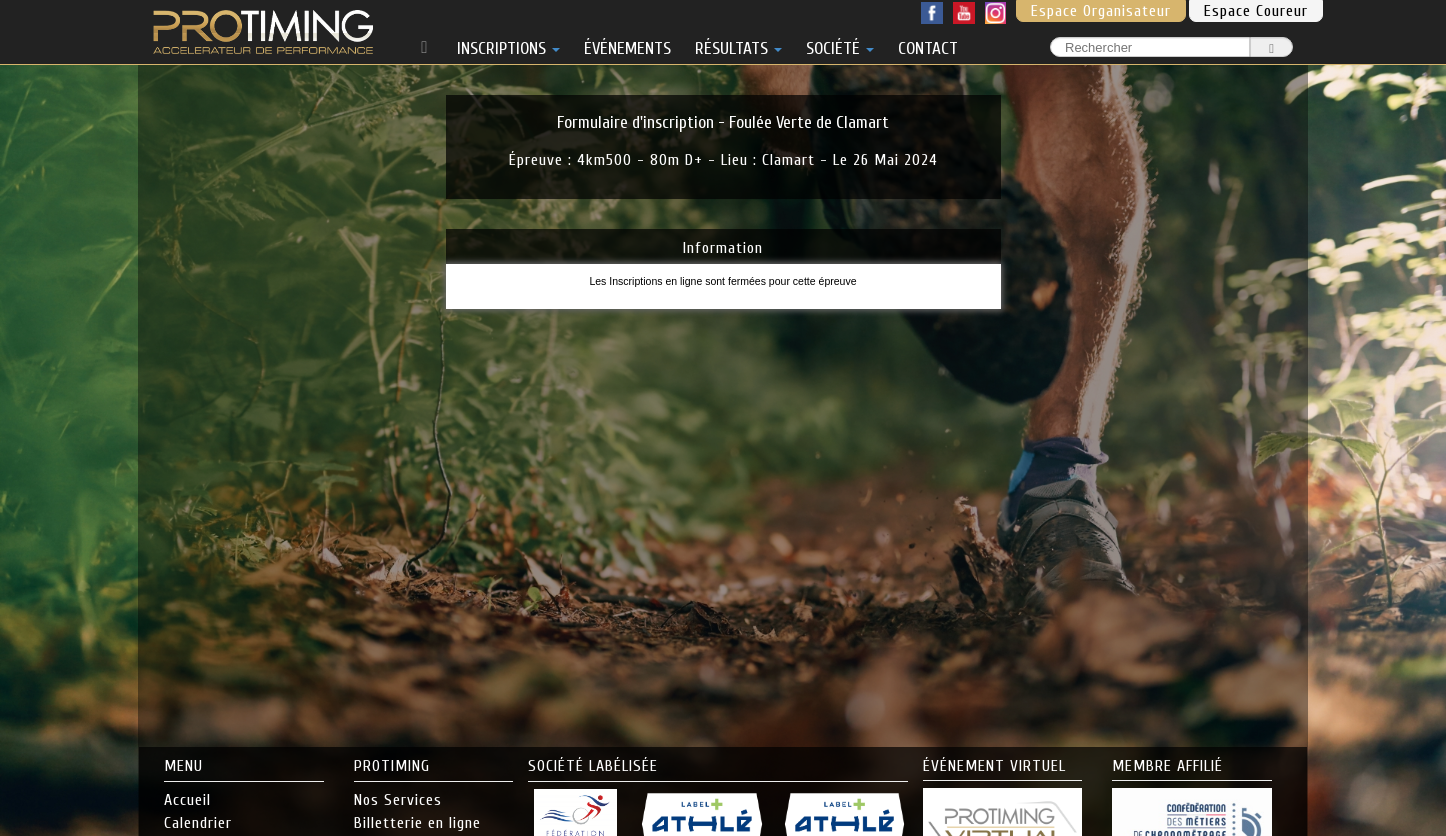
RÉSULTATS (738, 45)
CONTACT (928, 45)
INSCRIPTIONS (508, 45)
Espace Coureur (1256, 11)
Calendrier (198, 823)
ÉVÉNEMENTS (627, 45)
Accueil (187, 800)
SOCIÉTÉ (840, 45)
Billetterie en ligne (417, 823)
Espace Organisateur (1101, 11)
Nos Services (398, 800)
